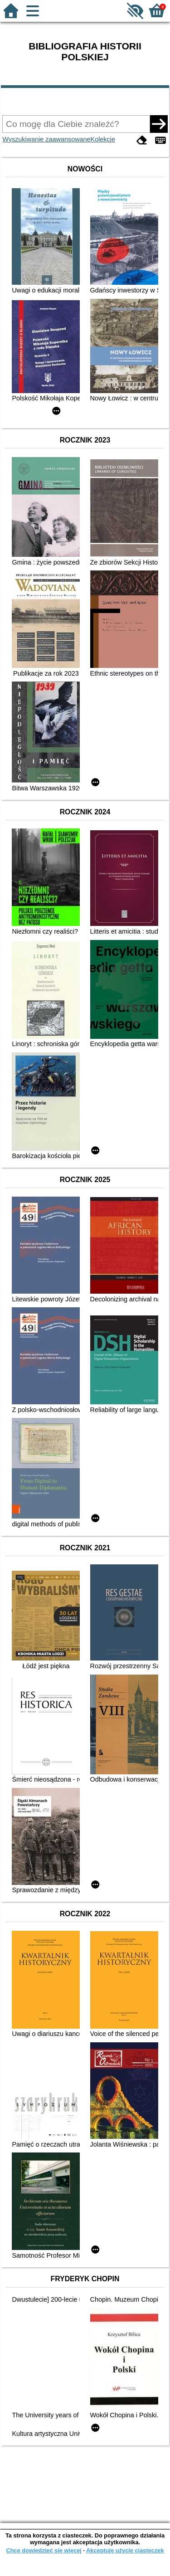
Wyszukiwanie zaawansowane (46, 139)
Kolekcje (103, 139)
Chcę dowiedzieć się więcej (43, 2550)
